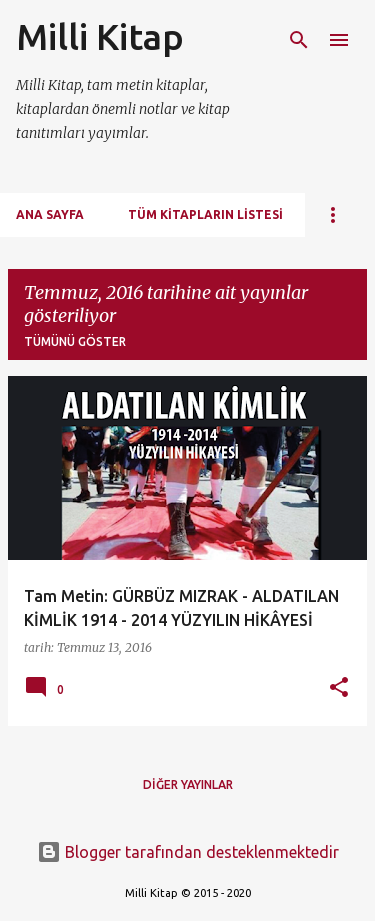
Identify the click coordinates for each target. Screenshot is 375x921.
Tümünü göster (75, 341)
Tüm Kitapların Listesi (205, 214)
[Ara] (299, 40)
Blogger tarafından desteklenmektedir (188, 852)
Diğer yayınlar (188, 784)
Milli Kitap (100, 36)
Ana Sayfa (50, 214)
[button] (339, 688)
